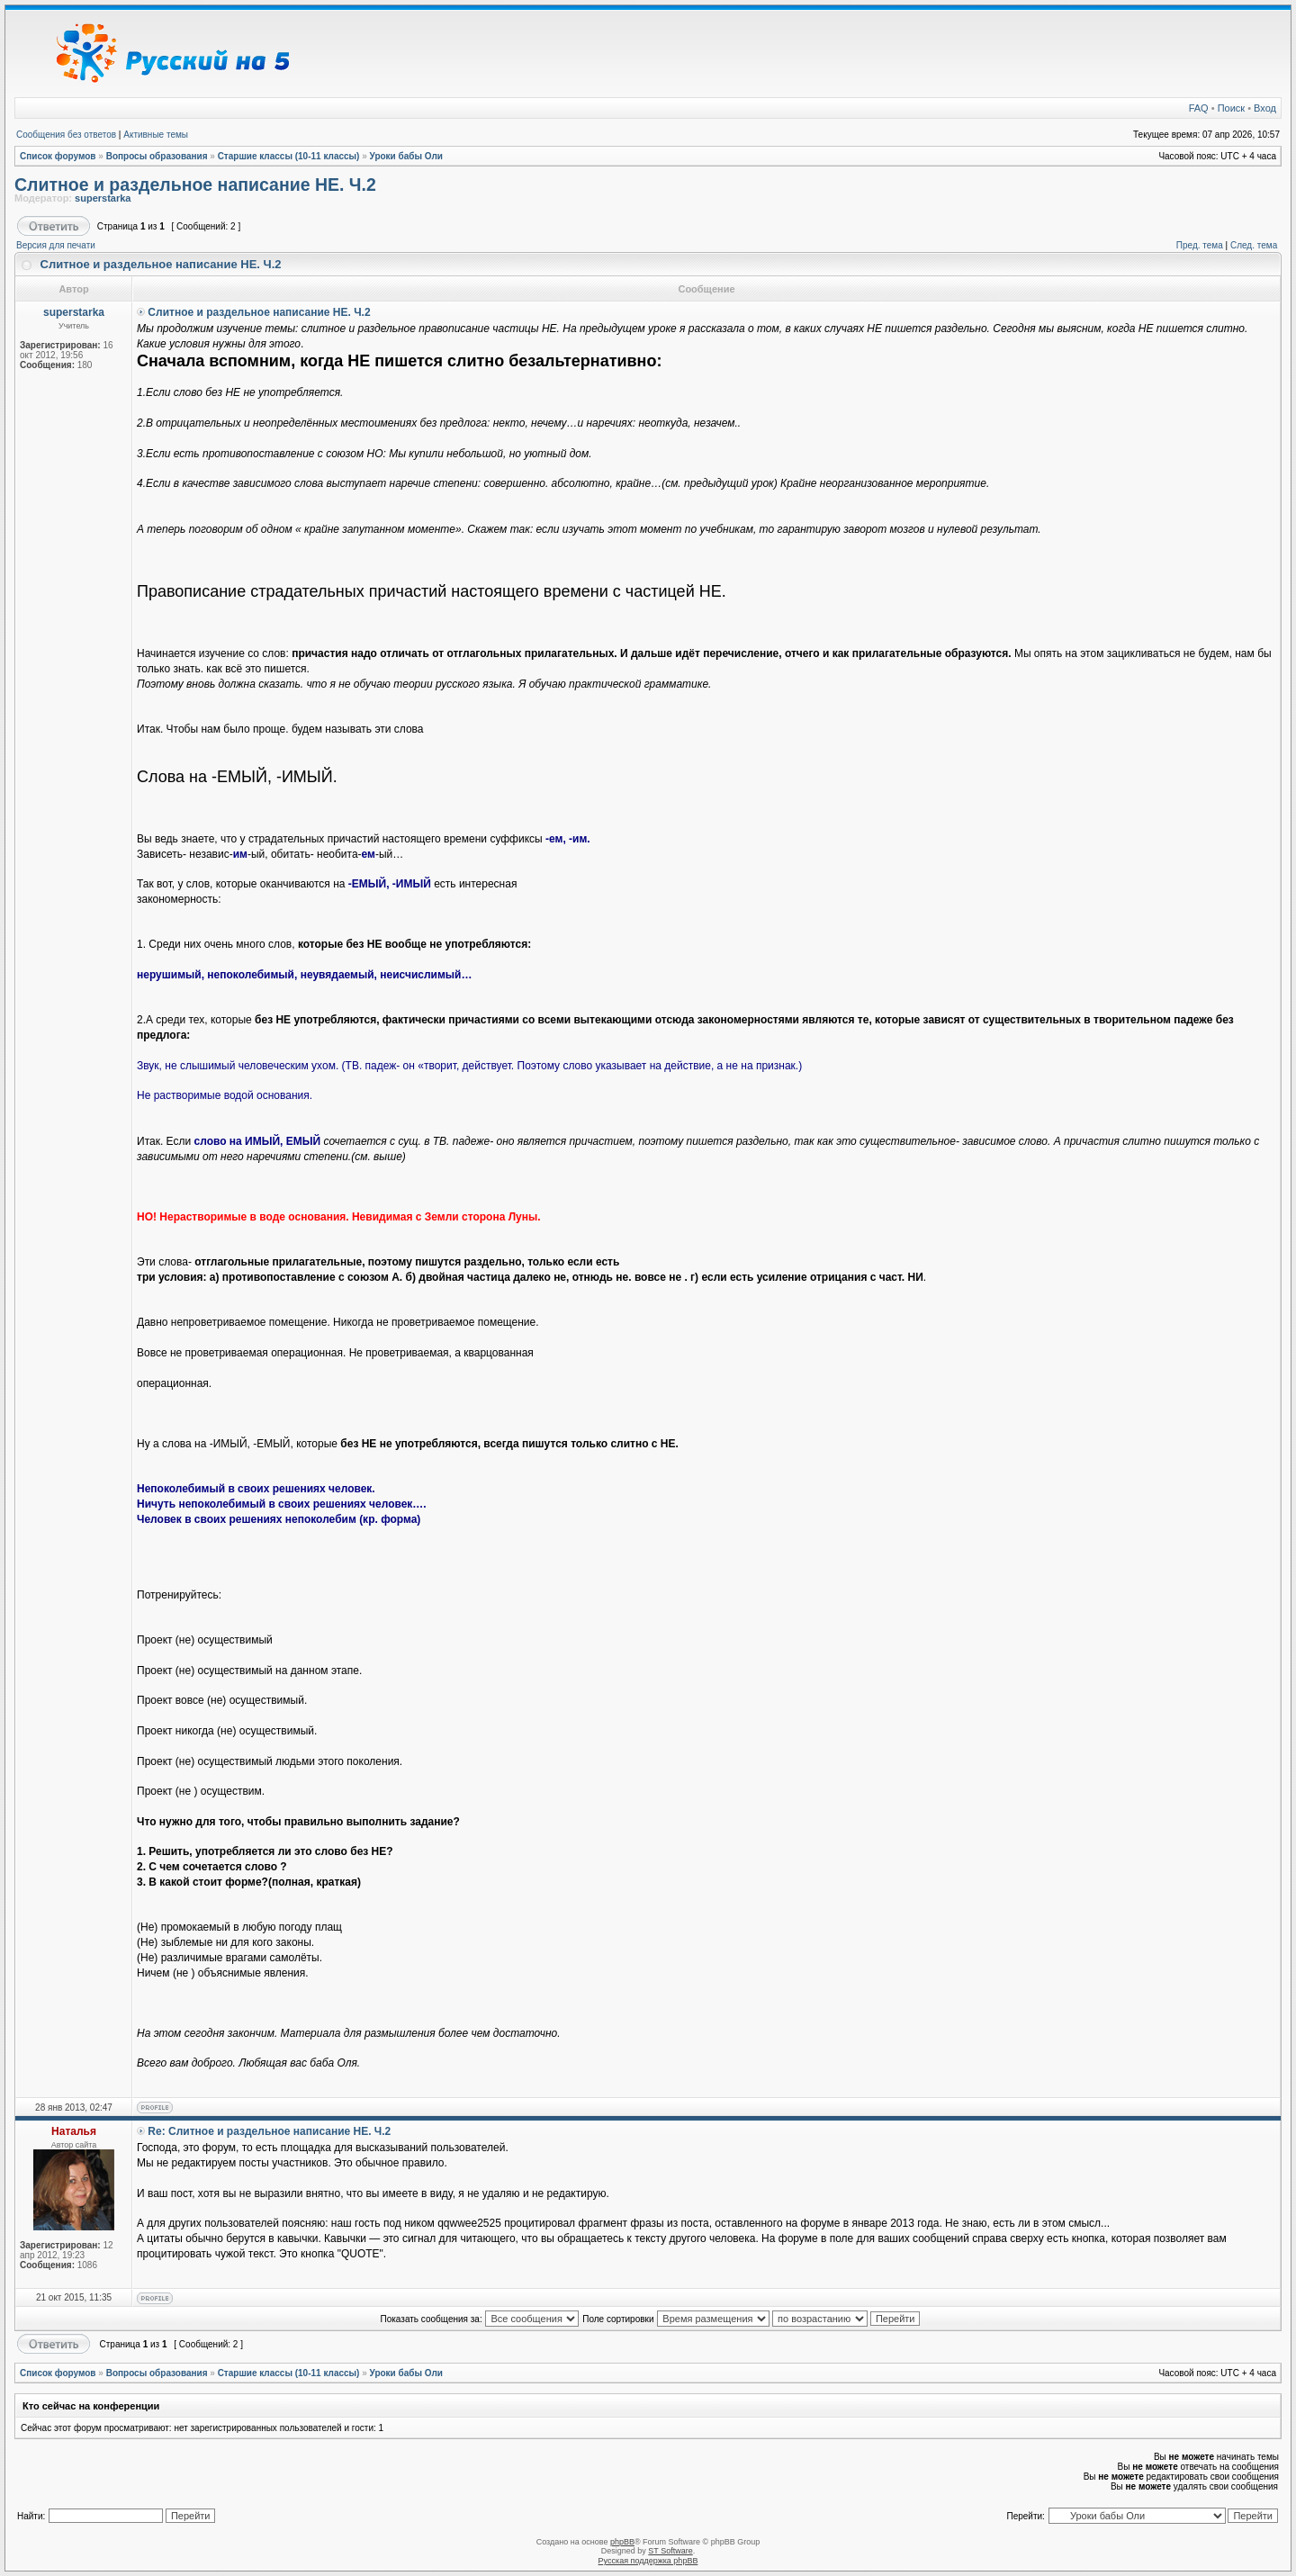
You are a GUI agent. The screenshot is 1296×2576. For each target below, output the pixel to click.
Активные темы (155, 135)
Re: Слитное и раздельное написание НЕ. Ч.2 (269, 2131)
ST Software (670, 2550)
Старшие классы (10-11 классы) (289, 156)
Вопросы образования (157, 156)
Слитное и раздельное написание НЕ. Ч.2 (195, 184)
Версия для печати (55, 245)
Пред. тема (1199, 245)
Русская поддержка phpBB (648, 2560)
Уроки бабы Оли (406, 156)
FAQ (1199, 108)
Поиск (1231, 108)
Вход (1265, 108)
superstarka (102, 198)
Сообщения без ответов (66, 135)
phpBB (622, 2541)
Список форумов (58, 156)
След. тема (1253, 245)
